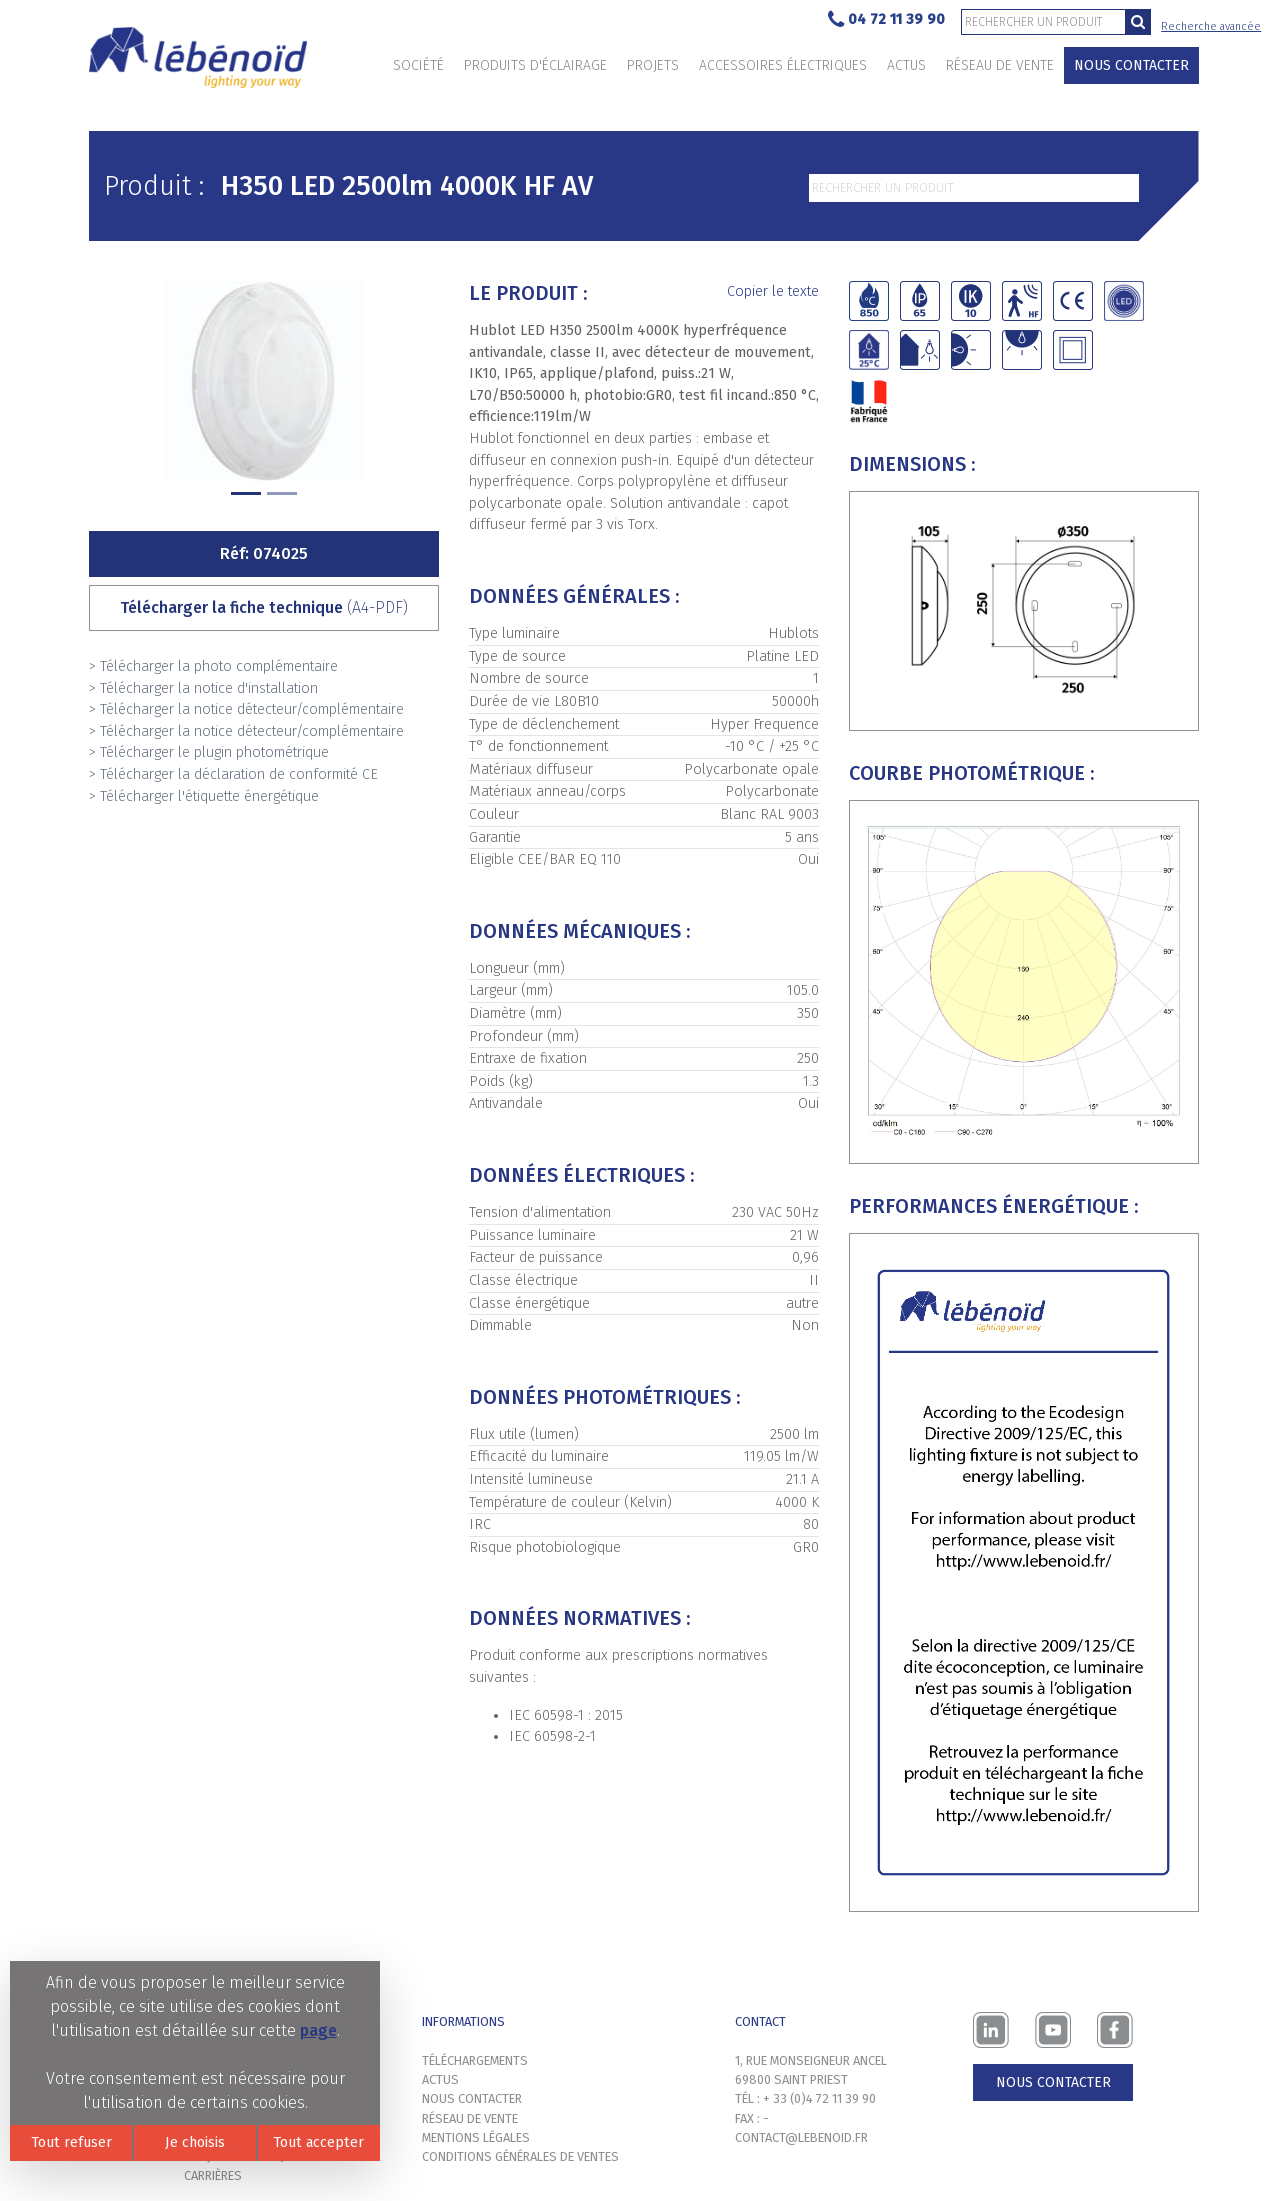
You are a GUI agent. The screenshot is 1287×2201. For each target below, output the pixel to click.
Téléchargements (475, 2060)
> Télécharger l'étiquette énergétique (204, 796)
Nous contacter (1131, 65)
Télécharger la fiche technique (264, 607)
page (318, 2030)
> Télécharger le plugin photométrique (209, 752)
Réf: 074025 (264, 553)
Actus (906, 65)
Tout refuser (71, 2142)
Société (418, 65)
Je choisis (195, 2142)
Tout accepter (318, 2142)
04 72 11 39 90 (886, 20)
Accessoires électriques (783, 65)
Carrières (213, 2175)
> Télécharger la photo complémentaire (213, 666)
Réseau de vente (1000, 65)
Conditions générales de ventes (520, 2156)
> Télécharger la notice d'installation (203, 688)
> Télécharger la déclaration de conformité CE (233, 774)
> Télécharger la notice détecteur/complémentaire (246, 709)
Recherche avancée (1211, 26)
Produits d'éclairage (535, 65)
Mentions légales (476, 2137)
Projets (653, 65)
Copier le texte (773, 291)
